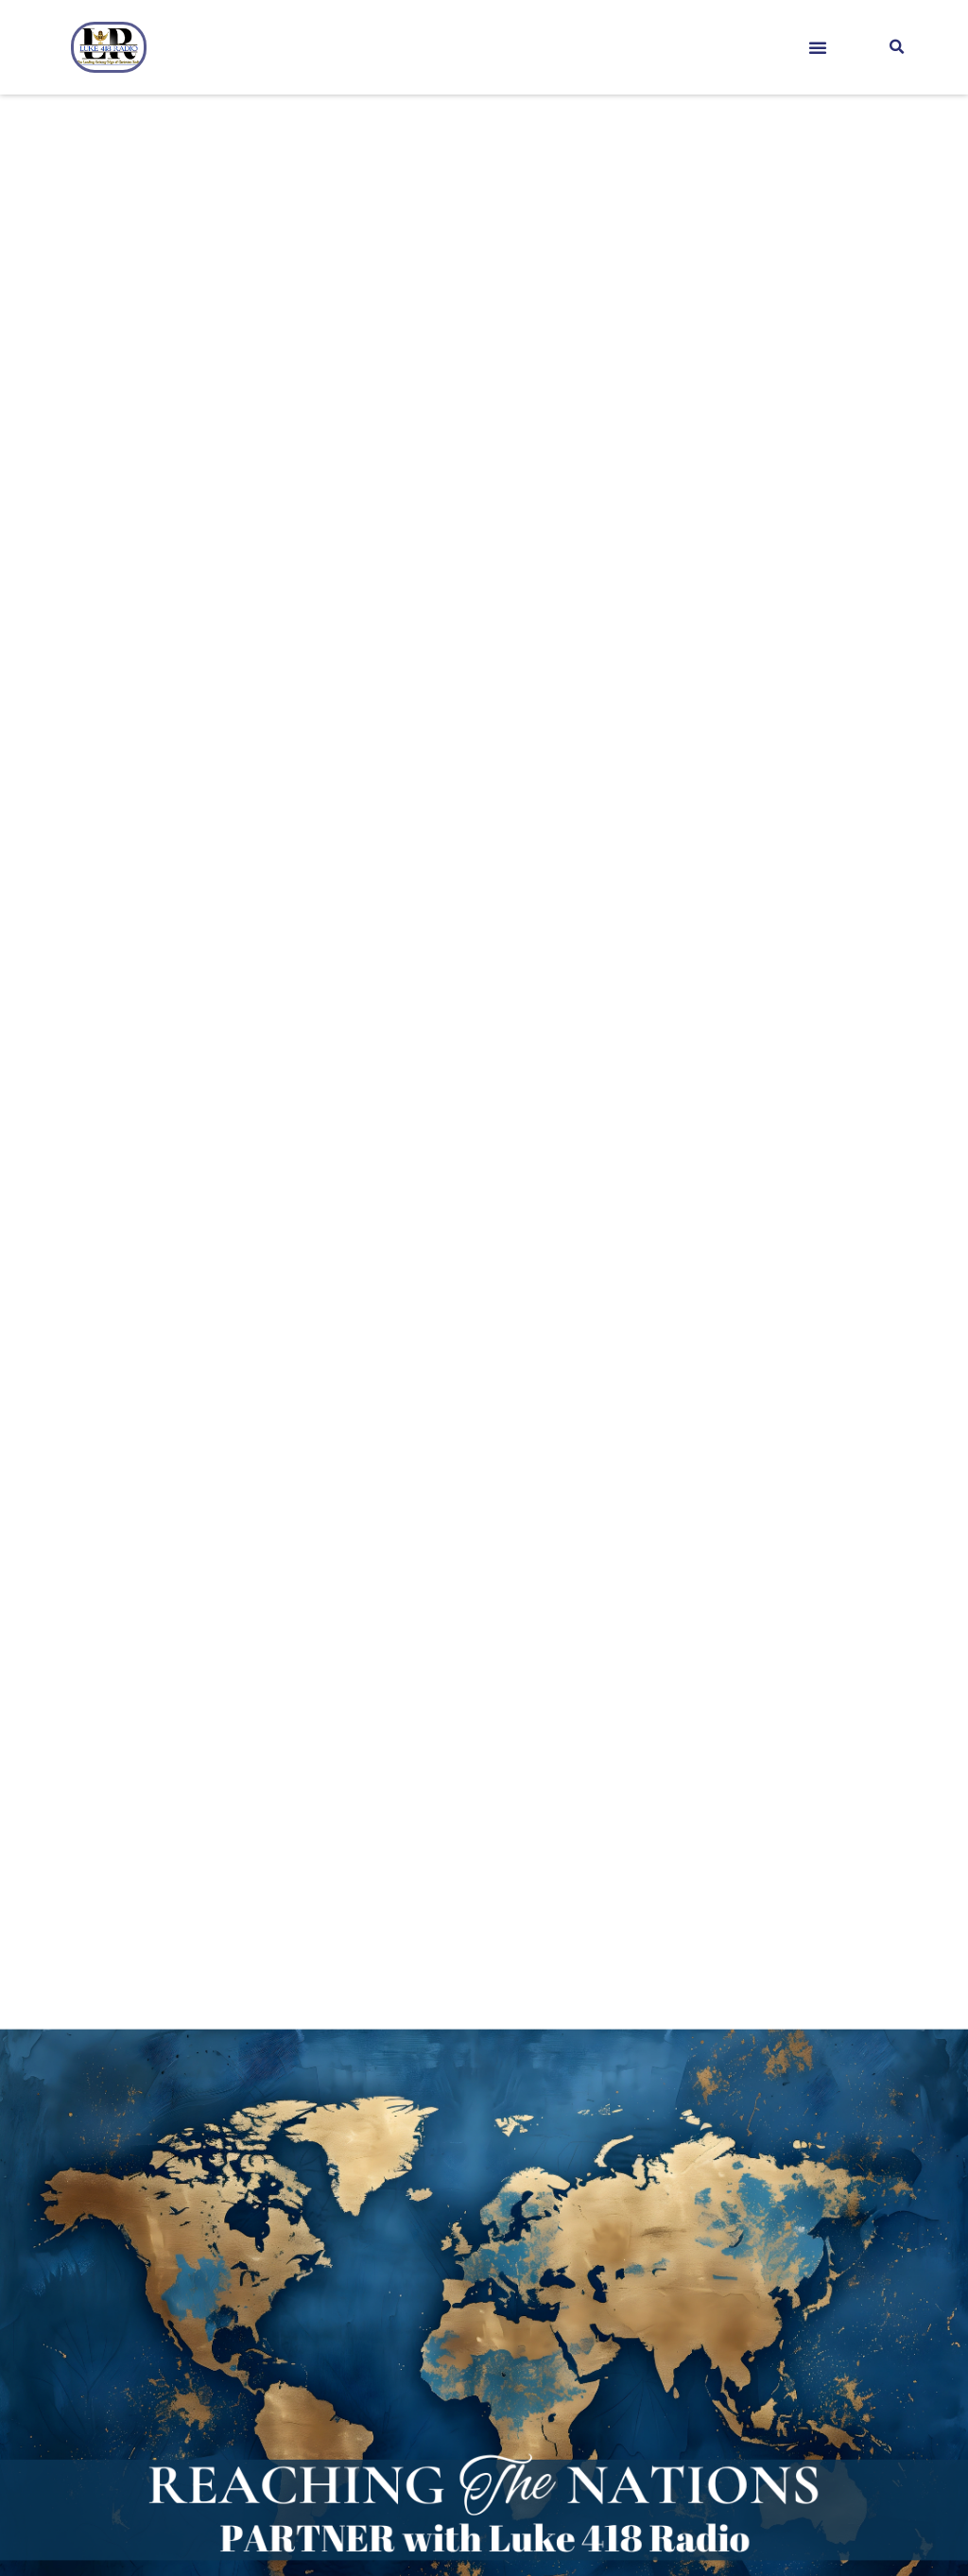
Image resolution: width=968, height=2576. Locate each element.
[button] (818, 47)
